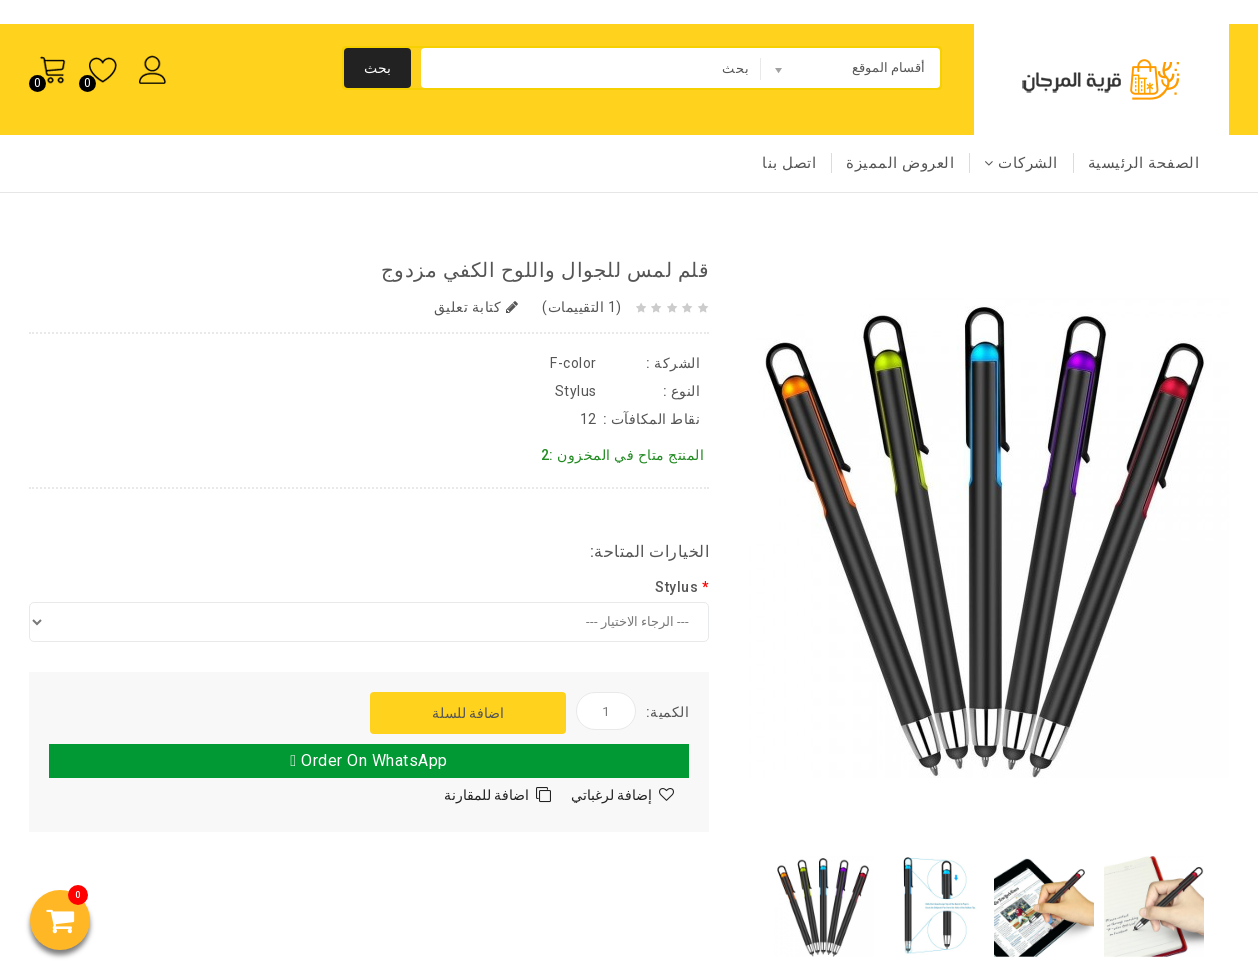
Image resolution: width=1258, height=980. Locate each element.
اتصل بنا (789, 163)
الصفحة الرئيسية (1144, 163)
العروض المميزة (900, 163)
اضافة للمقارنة (486, 795)
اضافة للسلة (468, 713)
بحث (377, 68)
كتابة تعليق (476, 307)
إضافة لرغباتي (611, 795)
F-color (573, 363)
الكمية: (668, 712)
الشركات (1021, 163)
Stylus (676, 587)
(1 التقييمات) (580, 307)
